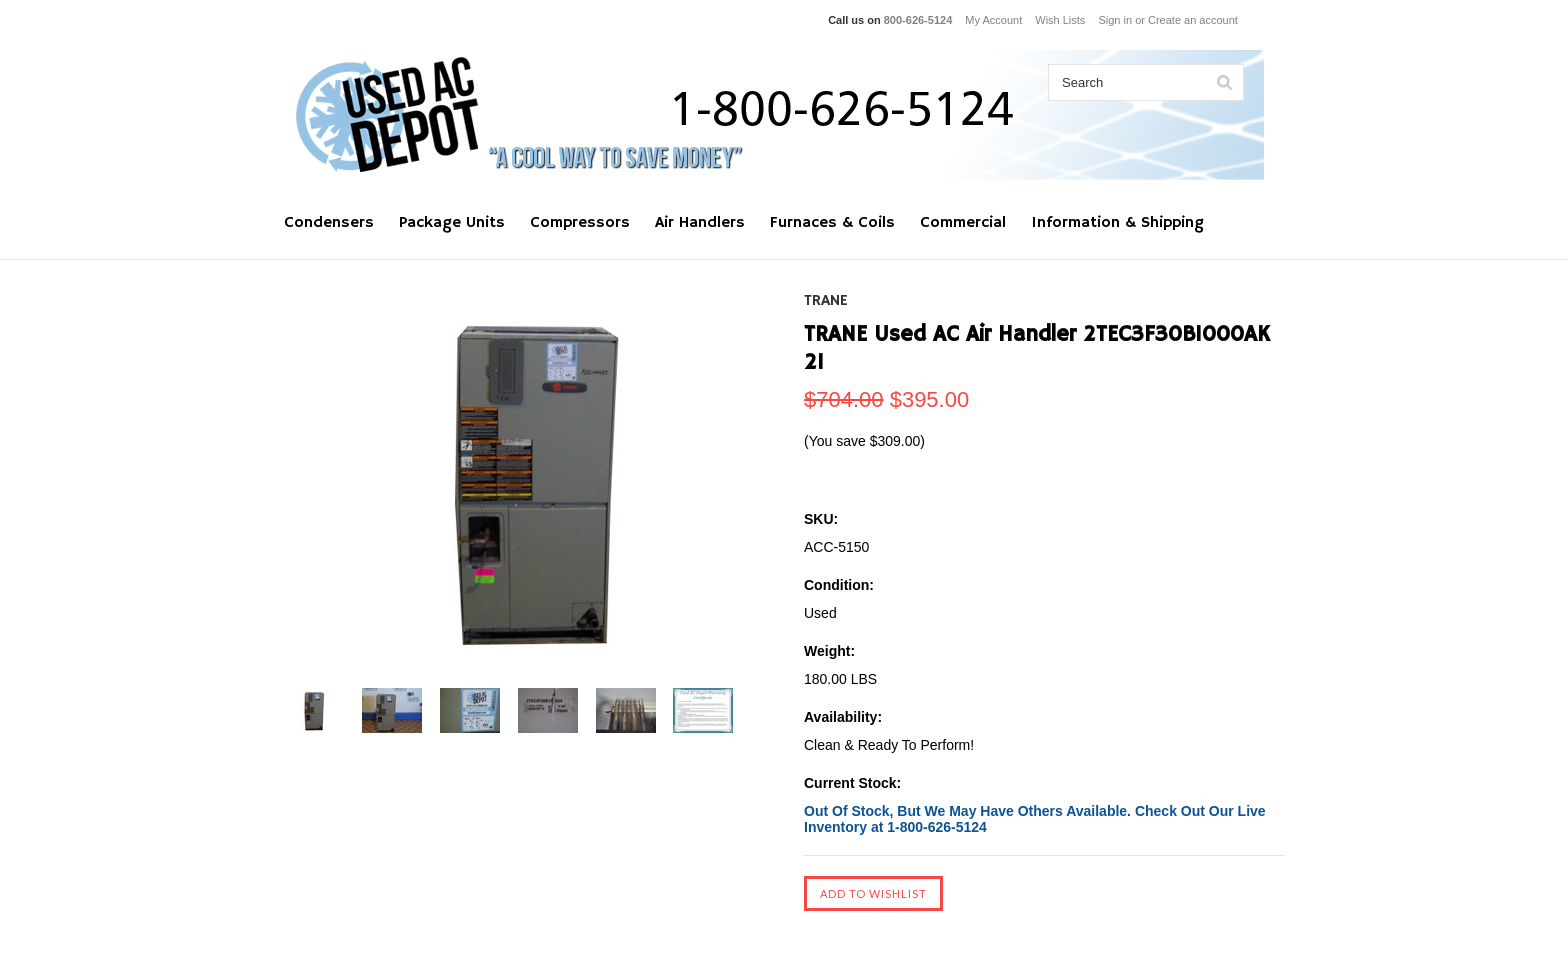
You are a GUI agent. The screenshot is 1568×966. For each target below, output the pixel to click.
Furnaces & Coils (832, 223)
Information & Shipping (1117, 223)
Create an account (1193, 20)
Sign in (1115, 20)
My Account (993, 20)
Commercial (963, 223)
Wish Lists (1060, 20)
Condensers (329, 223)
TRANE (826, 301)
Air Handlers (700, 223)
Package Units (452, 223)
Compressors (580, 223)
